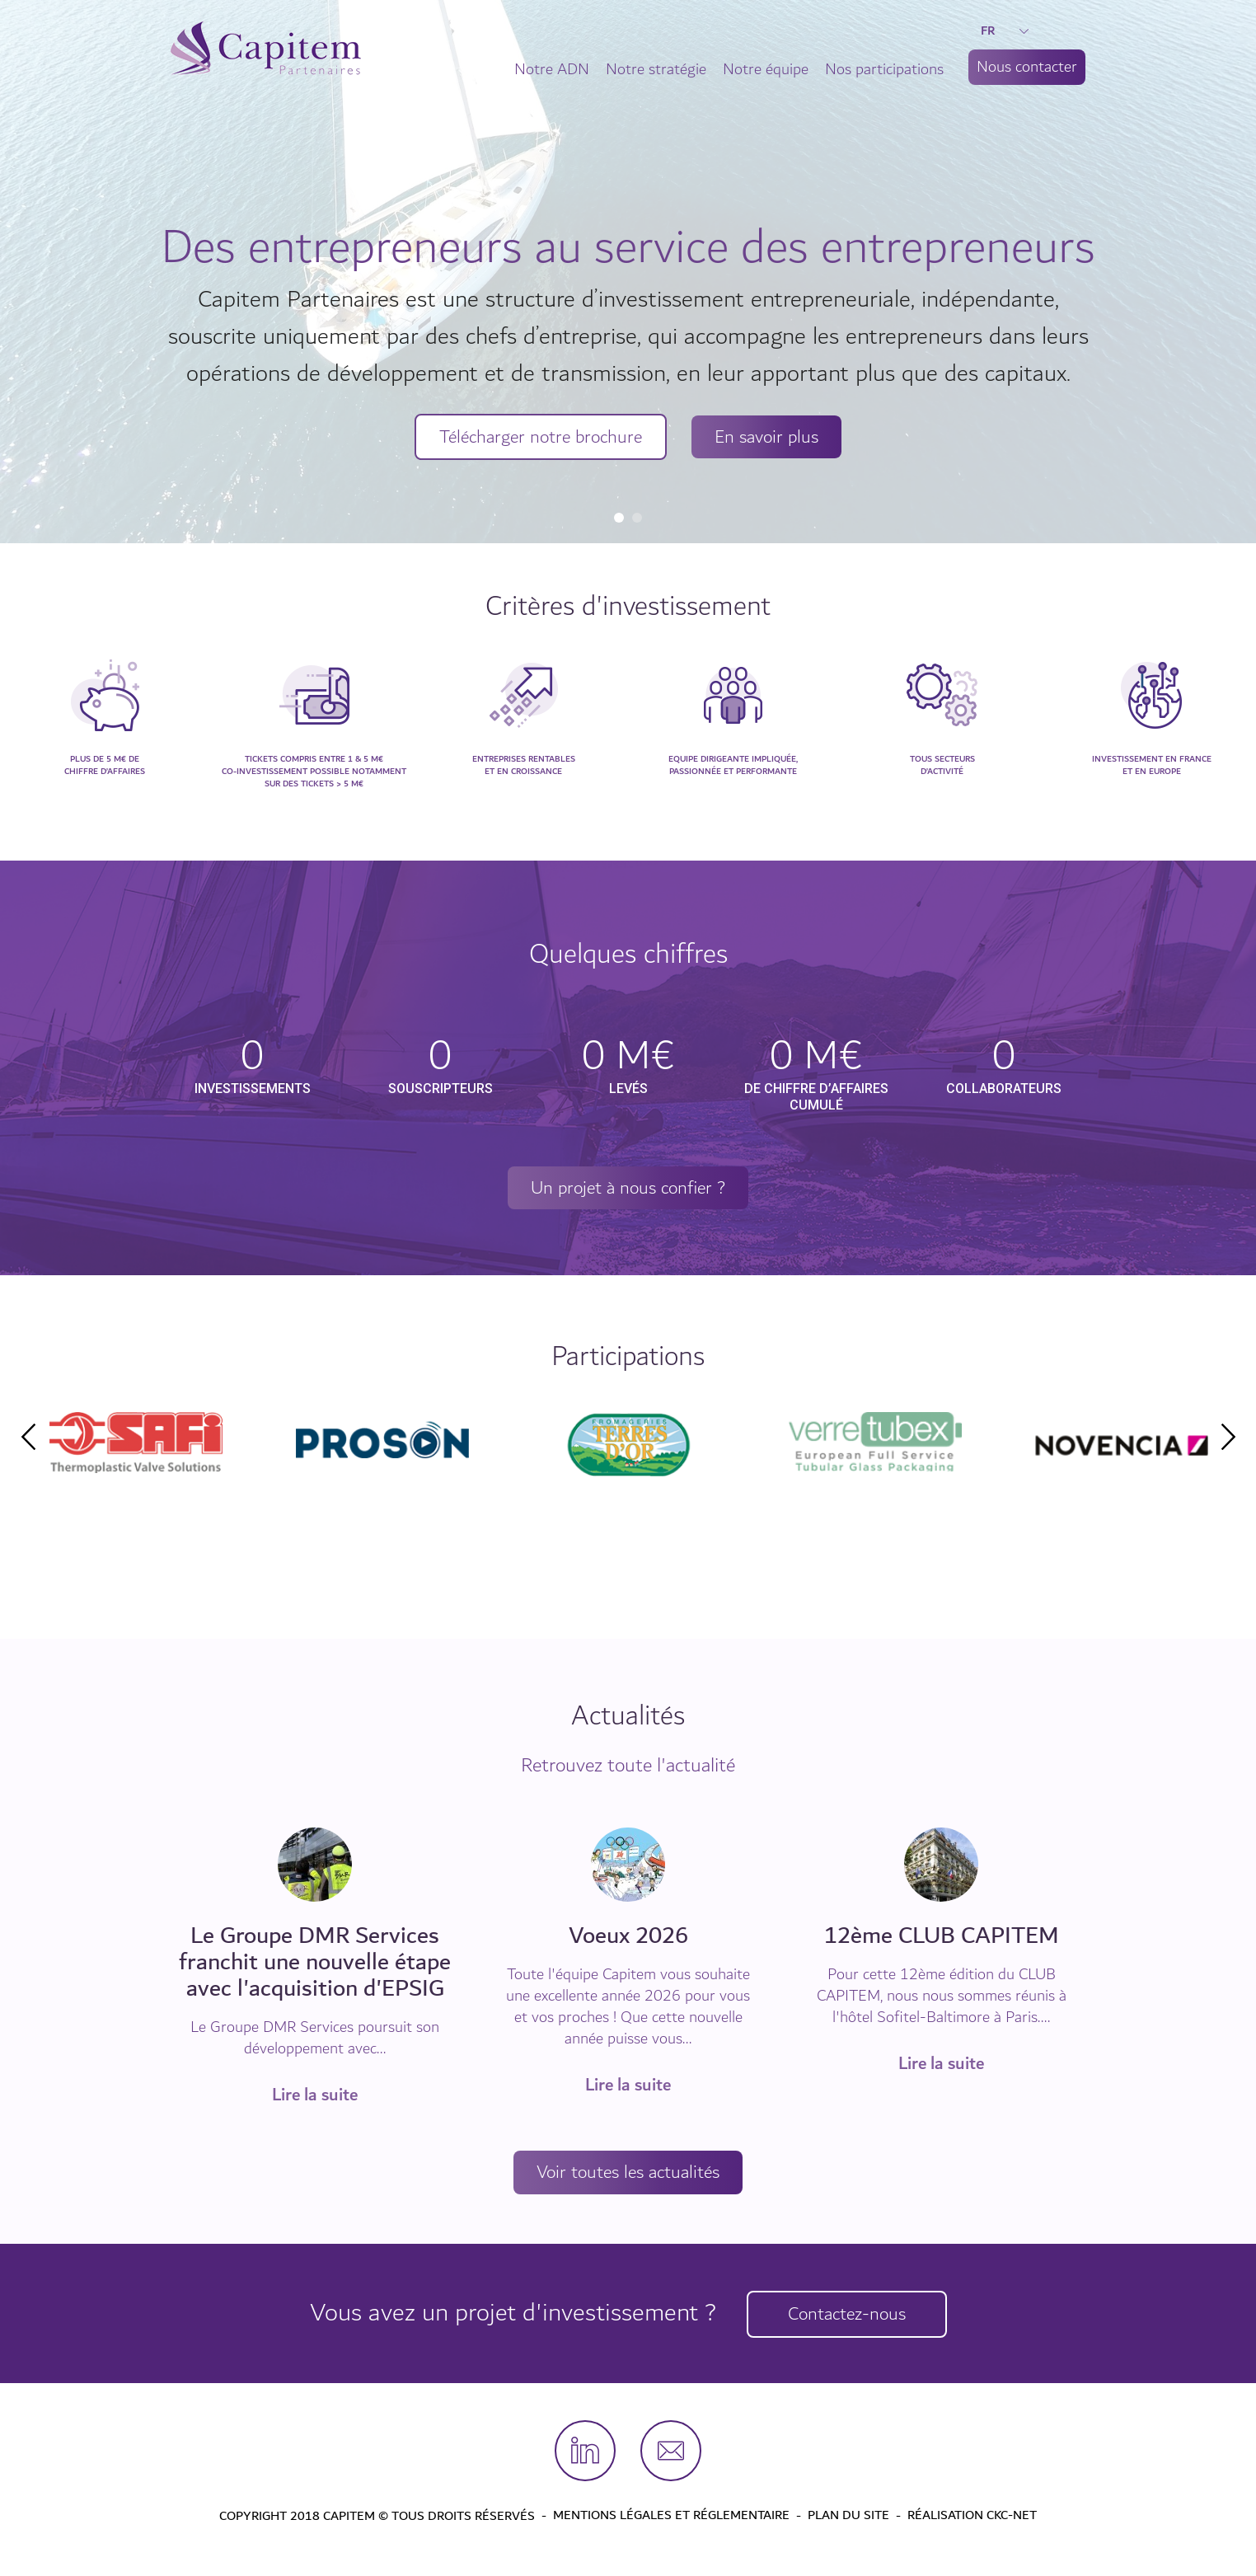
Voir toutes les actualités (628, 2173)
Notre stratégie (656, 69)
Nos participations (884, 69)
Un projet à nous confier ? (628, 1188)
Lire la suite (315, 2096)
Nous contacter (1027, 67)
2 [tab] (637, 518)
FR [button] (1005, 30)
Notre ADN (551, 69)
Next (1228, 1437)
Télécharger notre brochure (536, 437)
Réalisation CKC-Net (972, 2517)
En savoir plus (773, 437)
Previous (28, 1437)
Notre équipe (765, 69)
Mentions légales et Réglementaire (671, 2517)
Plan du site (848, 2517)
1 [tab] (619, 518)
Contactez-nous (850, 2314)
